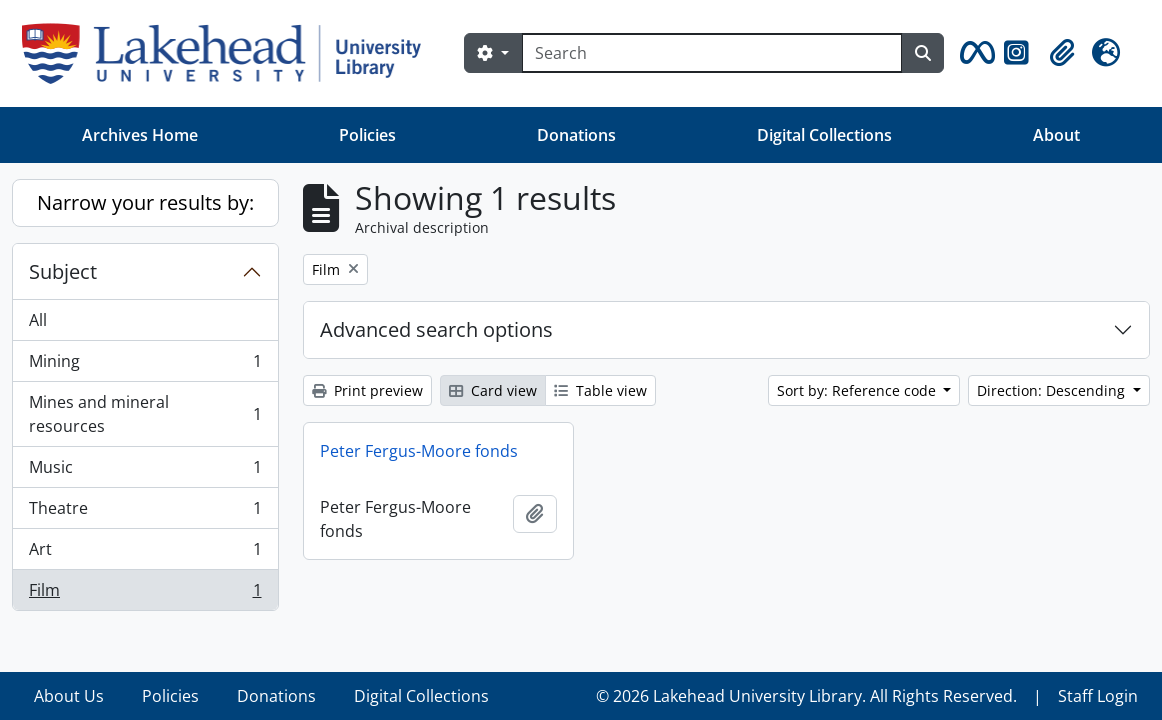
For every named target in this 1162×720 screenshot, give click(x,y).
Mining (145, 365)
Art (145, 553)
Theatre (145, 512)
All (38, 320)
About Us (69, 696)
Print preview (367, 390)
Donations (576, 135)
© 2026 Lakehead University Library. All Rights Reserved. (806, 696)
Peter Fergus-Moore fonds (419, 451)
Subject (63, 271)
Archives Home (140, 135)
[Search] (712, 53)
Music (145, 471)
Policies (367, 135)
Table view (600, 390)
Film (145, 594)
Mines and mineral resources (145, 414)
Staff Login (1098, 696)
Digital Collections (824, 135)
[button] (974, 53)
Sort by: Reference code (858, 390)
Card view (493, 390)
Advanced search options (436, 329)
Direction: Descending (1053, 390)
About (1056, 135)
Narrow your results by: (145, 202)
